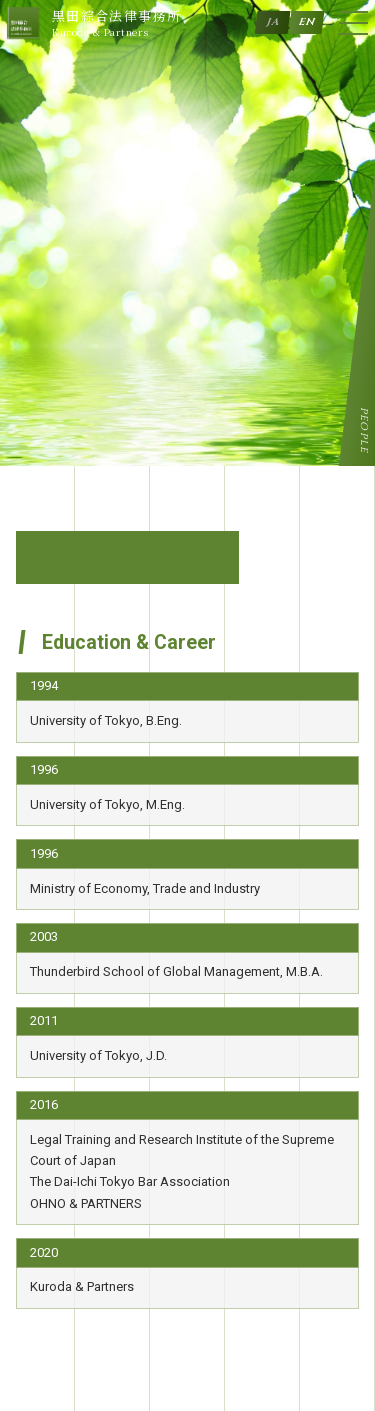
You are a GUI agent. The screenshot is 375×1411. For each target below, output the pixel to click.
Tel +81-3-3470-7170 (114, 1295)
